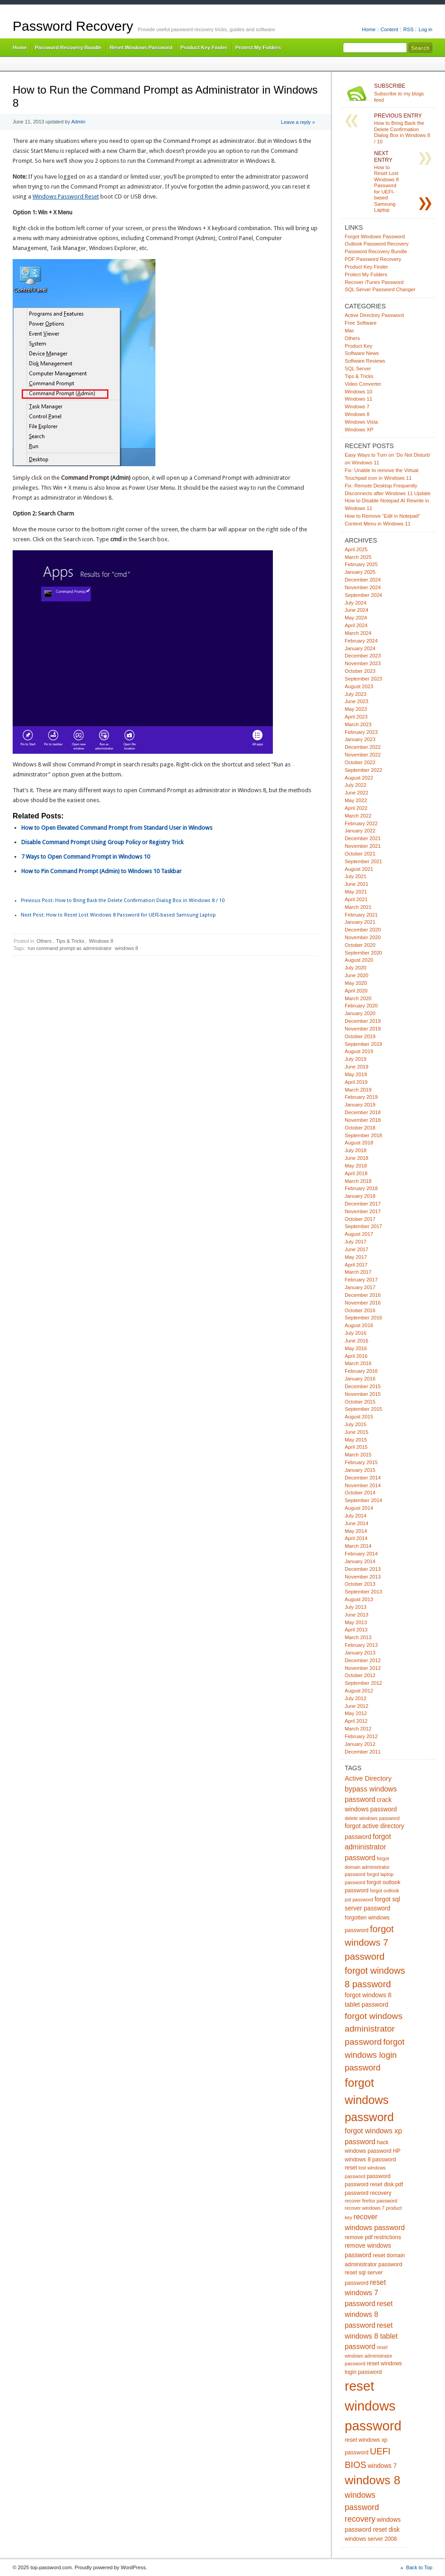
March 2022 (358, 815)
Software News (362, 353)
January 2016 (360, 1378)
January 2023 (360, 739)
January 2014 (360, 1561)
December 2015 (363, 1386)
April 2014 (356, 1538)
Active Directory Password (374, 315)
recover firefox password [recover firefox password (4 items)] (371, 2200)
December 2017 (363, 1203)
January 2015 (360, 1470)
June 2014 (356, 1523)
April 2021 (356, 899)
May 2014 (356, 1531)
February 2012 (361, 1736)
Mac (349, 330)
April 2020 (356, 990)
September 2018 (363, 1135)
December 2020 (363, 929)
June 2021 (356, 884)
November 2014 (363, 1485)
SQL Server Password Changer (380, 289)
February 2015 (361, 1462)
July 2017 (355, 1241)
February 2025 (361, 564)
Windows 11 (358, 399)
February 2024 (361, 640)
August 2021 (359, 869)
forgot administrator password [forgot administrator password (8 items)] (368, 1847)
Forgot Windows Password (375, 236)
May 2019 (356, 1074)
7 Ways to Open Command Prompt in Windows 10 (85, 856)
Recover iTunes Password (374, 282)
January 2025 (360, 572)
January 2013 (360, 1652)
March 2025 (358, 557)
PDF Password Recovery (373, 259)
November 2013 (363, 1576)
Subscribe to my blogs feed (403, 93)
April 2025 (356, 549)
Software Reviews (365, 361)
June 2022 (356, 792)
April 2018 (356, 1173)
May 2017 (356, 1257)
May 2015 (356, 1439)
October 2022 (360, 762)
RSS (408, 29)
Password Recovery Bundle (68, 47)
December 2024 (363, 579)
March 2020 (358, 998)
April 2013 (356, 1629)
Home (368, 29)
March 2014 (358, 1546)
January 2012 (360, 1744)
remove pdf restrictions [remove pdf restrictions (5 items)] (373, 2237)
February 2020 (361, 1005)
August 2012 (359, 1690)
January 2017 (360, 1287)
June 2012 (356, 1706)
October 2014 (360, 1492)
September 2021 (363, 861)
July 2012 (355, 1698)
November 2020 (363, 937)
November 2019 (363, 1028)
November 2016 (363, 1302)
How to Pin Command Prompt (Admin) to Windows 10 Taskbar (101, 871)
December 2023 (363, 655)
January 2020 (360, 1013)
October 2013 (360, 1584)
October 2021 (360, 853)
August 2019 (359, 1051)
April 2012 (356, 1721)
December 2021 (363, 838)
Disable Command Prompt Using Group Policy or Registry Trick (102, 842)
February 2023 (361, 732)
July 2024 (355, 602)
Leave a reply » (298, 122)
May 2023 (356, 709)
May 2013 (356, 1622)
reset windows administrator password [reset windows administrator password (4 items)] (368, 2355)
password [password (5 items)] (379, 2176)
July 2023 (355, 694)
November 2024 (363, 587)
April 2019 (356, 1082)
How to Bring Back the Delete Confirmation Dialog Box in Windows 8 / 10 (123, 900)
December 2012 (363, 1660)
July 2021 (355, 876)
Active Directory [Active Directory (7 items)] (368, 1778)
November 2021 (363, 846)
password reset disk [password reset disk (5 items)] (369, 2184)
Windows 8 (101, 941)
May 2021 (356, 891)
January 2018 (360, 1196)
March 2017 (358, 1272)
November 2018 (363, 1120)
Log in (425, 29)
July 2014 (355, 1515)
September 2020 (363, 952)
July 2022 (355, 785)
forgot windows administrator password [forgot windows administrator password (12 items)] (374, 2029)
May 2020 (356, 983)
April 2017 (356, 1264)
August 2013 (359, 1599)
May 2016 (356, 1348)
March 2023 (358, 724)
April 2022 (356, 808)
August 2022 (359, 777)
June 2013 (356, 1614)
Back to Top (419, 2567)
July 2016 (355, 1333)
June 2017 (356, 1249)
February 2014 (361, 1553)
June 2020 (356, 975)
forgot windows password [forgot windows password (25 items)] (369, 2099)
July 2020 (355, 967)
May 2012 (356, 1713)
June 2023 (356, 701)
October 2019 (360, 1036)
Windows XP (359, 429)
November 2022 (363, 754)
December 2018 (363, 1112)
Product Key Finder (203, 47)
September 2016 (363, 1317)
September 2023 (363, 678)
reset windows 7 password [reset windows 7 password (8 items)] (365, 2293)
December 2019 (363, 1021)
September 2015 (363, 1409)
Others (44, 941)
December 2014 (363, 1477)
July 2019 (355, 1059)
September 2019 (363, 1044)
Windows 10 (358, 391)
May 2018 (356, 1165)
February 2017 (361, 1279)
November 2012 (363, 1668)
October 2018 (360, 1127)
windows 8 (126, 948)
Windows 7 (357, 406)
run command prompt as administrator (70, 948)
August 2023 (359, 686)
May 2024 (356, 617)
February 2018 (361, 1188)
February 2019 (361, 1097)
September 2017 (363, 1226)
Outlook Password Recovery (376, 243)
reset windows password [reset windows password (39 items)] (373, 2405)
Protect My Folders (258, 47)
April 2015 (356, 1447)
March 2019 (358, 1089)
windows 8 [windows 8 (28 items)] (372, 2480)
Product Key (358, 346)
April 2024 (356, 625)
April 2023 (356, 716)
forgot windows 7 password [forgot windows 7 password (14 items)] (369, 1943)
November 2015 (363, 1394)
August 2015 (359, 1416)
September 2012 (363, 1683)
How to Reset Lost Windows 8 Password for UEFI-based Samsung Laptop (118, 915)
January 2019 (360, 1104)
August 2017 (359, 1234)
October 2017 (360, 1219)
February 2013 (361, 1645)
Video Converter (363, 384)
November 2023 (363, 663)
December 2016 (363, 1295)
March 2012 (358, 1728)
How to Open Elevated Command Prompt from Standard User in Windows (116, 827)
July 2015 (355, 1424)
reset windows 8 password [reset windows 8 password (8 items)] (369, 2314)
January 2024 (360, 648)
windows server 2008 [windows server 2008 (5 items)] (371, 2539)
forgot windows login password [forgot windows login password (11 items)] (375, 2054)
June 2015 (356, 1432)
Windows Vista (361, 422)
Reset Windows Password (141, 47)
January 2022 (360, 830)
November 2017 (363, 1211)
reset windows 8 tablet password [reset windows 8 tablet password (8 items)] (371, 2336)
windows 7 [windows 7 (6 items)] (382, 2466)
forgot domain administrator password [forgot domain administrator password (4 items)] (367, 1866)
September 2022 (363, 770)
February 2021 (361, 914)
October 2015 (360, 1401)
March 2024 (358, 633)
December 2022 (363, 747)
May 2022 (356, 800)
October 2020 (360, 945)
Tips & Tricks (70, 941)
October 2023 (360, 671)
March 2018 (358, 1181)
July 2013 (355, 1607)
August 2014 (359, 1508)
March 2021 (358, 907)
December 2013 (363, 1569)
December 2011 (363, 1751)
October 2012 (360, 1675)
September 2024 (363, 595)
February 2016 (361, 1371)
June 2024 (356, 610)
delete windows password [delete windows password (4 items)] (372, 1818)
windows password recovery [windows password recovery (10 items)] (362, 2507)
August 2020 (359, 960)
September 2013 (363, 1591)
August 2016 (359, 1325)
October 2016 (360, 1310)
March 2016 (358, 1363)
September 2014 (363, 1500)
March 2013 (358, 1637)
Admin (78, 121)
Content (389, 29)
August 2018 (359, 1142)
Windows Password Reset (66, 196)
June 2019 (356, 1066)
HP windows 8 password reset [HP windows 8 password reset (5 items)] (373, 2159)
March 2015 (358, 1454)
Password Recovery (73, 26)
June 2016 (356, 1340)
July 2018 (355, 1150)
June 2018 (356, 1158)
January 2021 (360, 922)
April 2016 (356, 1356)
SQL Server (358, 368)
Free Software (360, 323)
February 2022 (361, 823)
